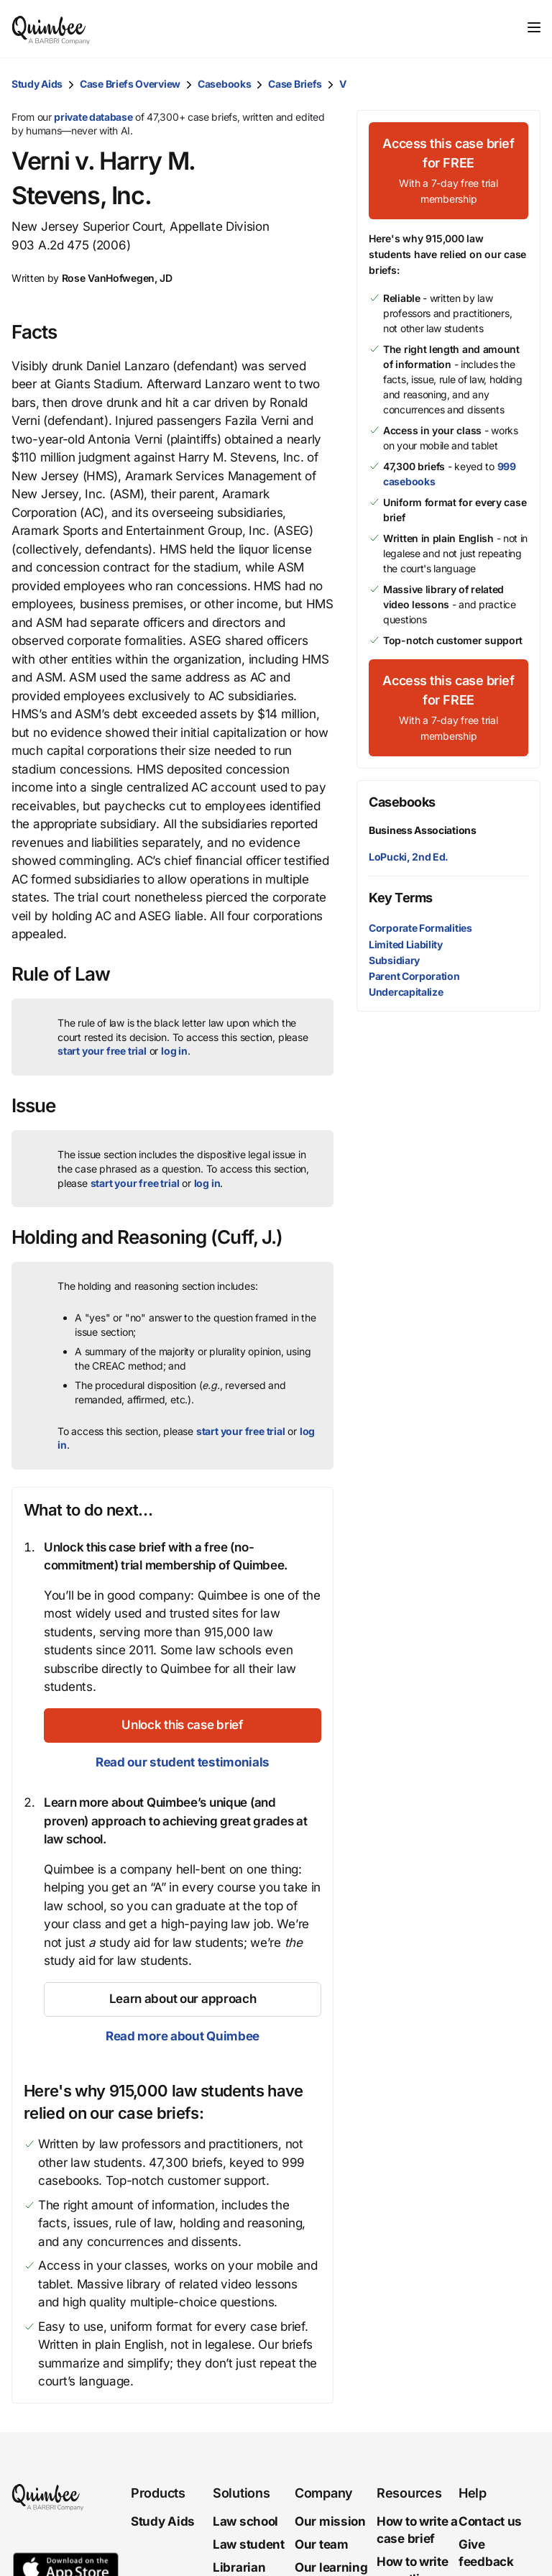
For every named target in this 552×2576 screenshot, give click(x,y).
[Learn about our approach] (182, 1999)
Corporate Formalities (420, 928)
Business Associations (423, 830)
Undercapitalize (406, 992)
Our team (322, 2544)
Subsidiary (394, 960)
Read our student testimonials (183, 1762)
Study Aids (37, 84)
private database (93, 117)
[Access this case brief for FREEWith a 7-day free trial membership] (448, 170)
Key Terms (401, 897)
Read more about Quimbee (182, 2036)
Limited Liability (406, 944)
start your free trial (102, 1051)
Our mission (330, 2521)
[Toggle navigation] (534, 27)
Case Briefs (295, 84)
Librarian (239, 2567)
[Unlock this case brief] (182, 1725)
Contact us (490, 2521)
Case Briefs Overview (130, 84)
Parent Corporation (414, 976)
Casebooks (224, 84)
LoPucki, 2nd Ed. (408, 857)
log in (174, 1051)
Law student (249, 2544)
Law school (245, 2521)
